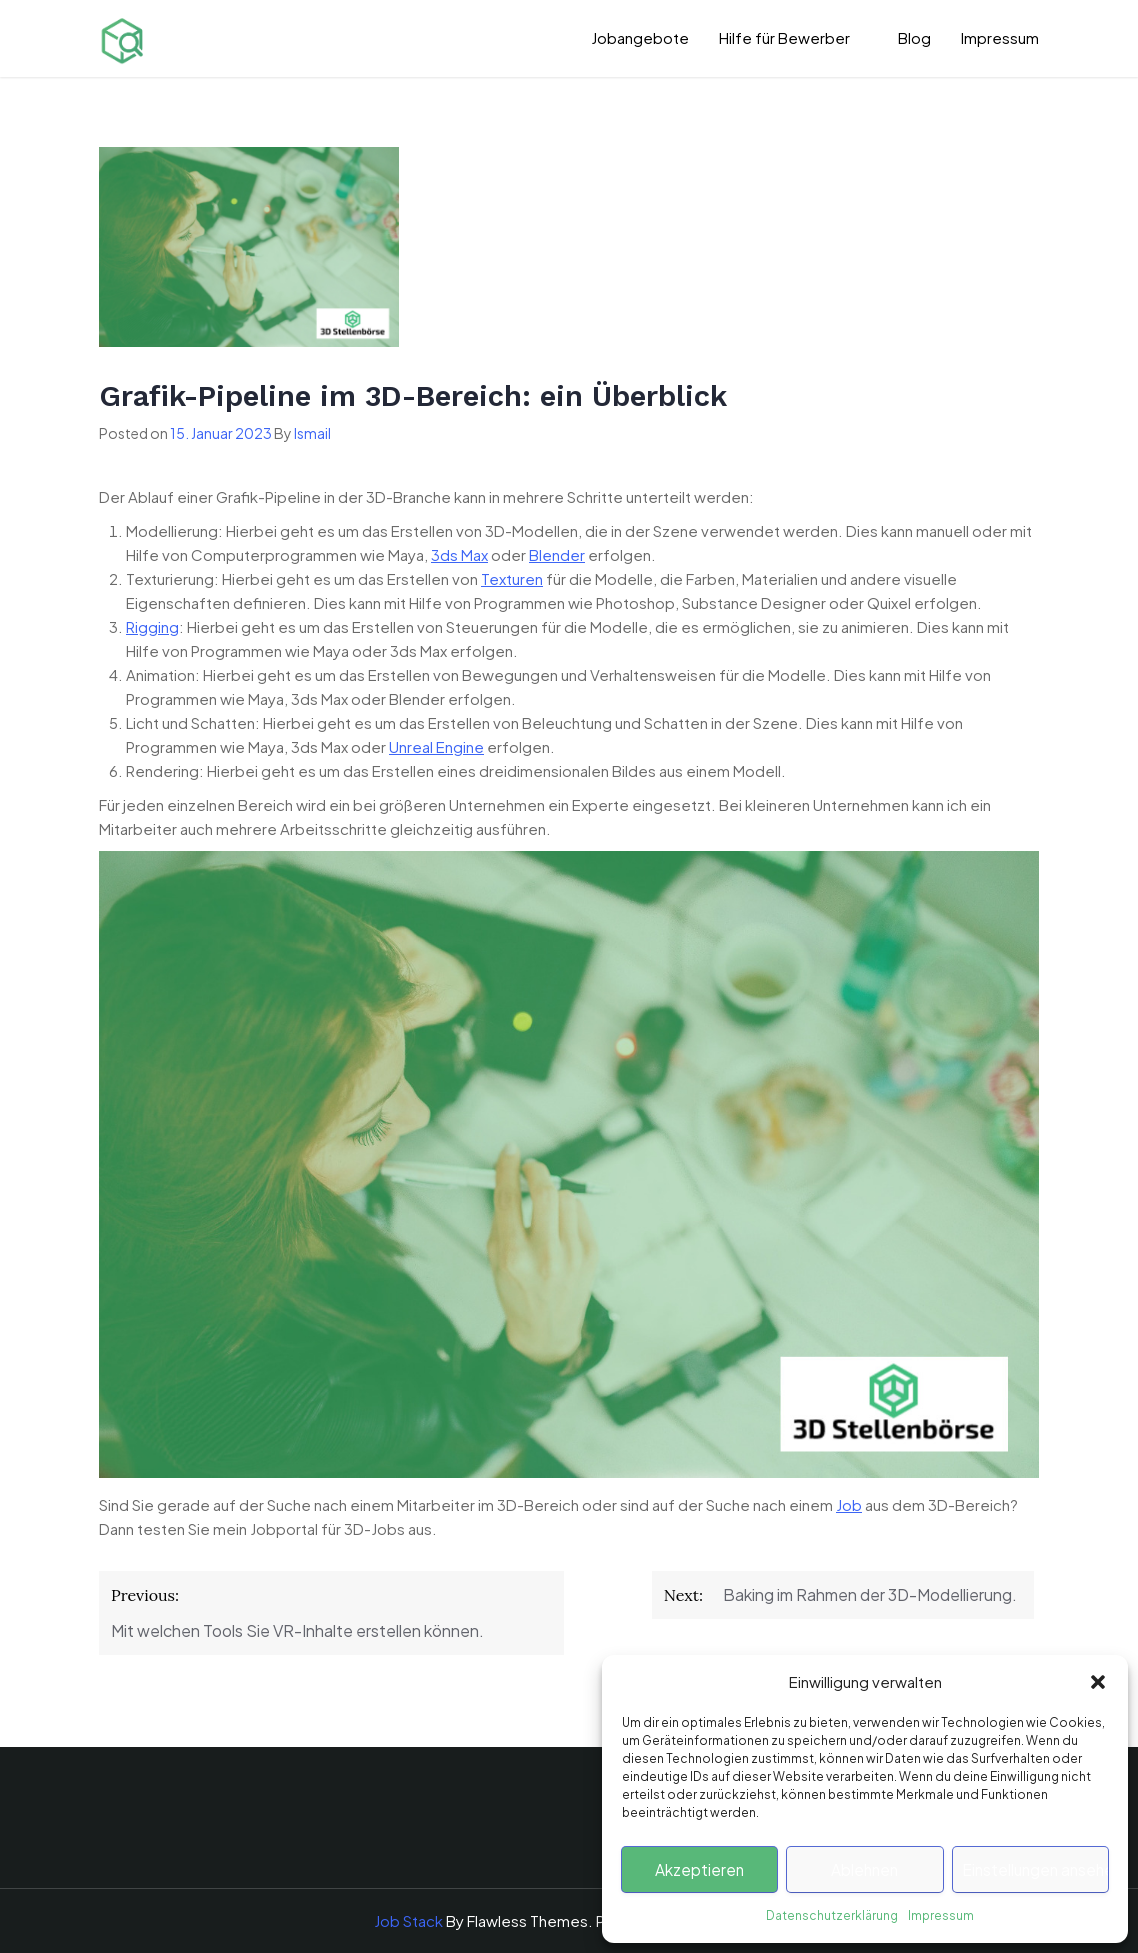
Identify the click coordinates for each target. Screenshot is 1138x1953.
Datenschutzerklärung (832, 1915)
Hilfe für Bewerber (784, 37)
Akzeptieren (700, 1869)
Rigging (152, 626)
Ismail (312, 433)
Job (849, 1504)
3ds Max (459, 554)
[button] (1098, 1682)
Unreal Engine (436, 746)
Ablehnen (865, 1869)
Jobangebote (640, 37)
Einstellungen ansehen (1035, 1869)
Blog (914, 37)
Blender (557, 554)
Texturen (512, 578)
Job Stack (408, 1920)
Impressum (941, 1915)
